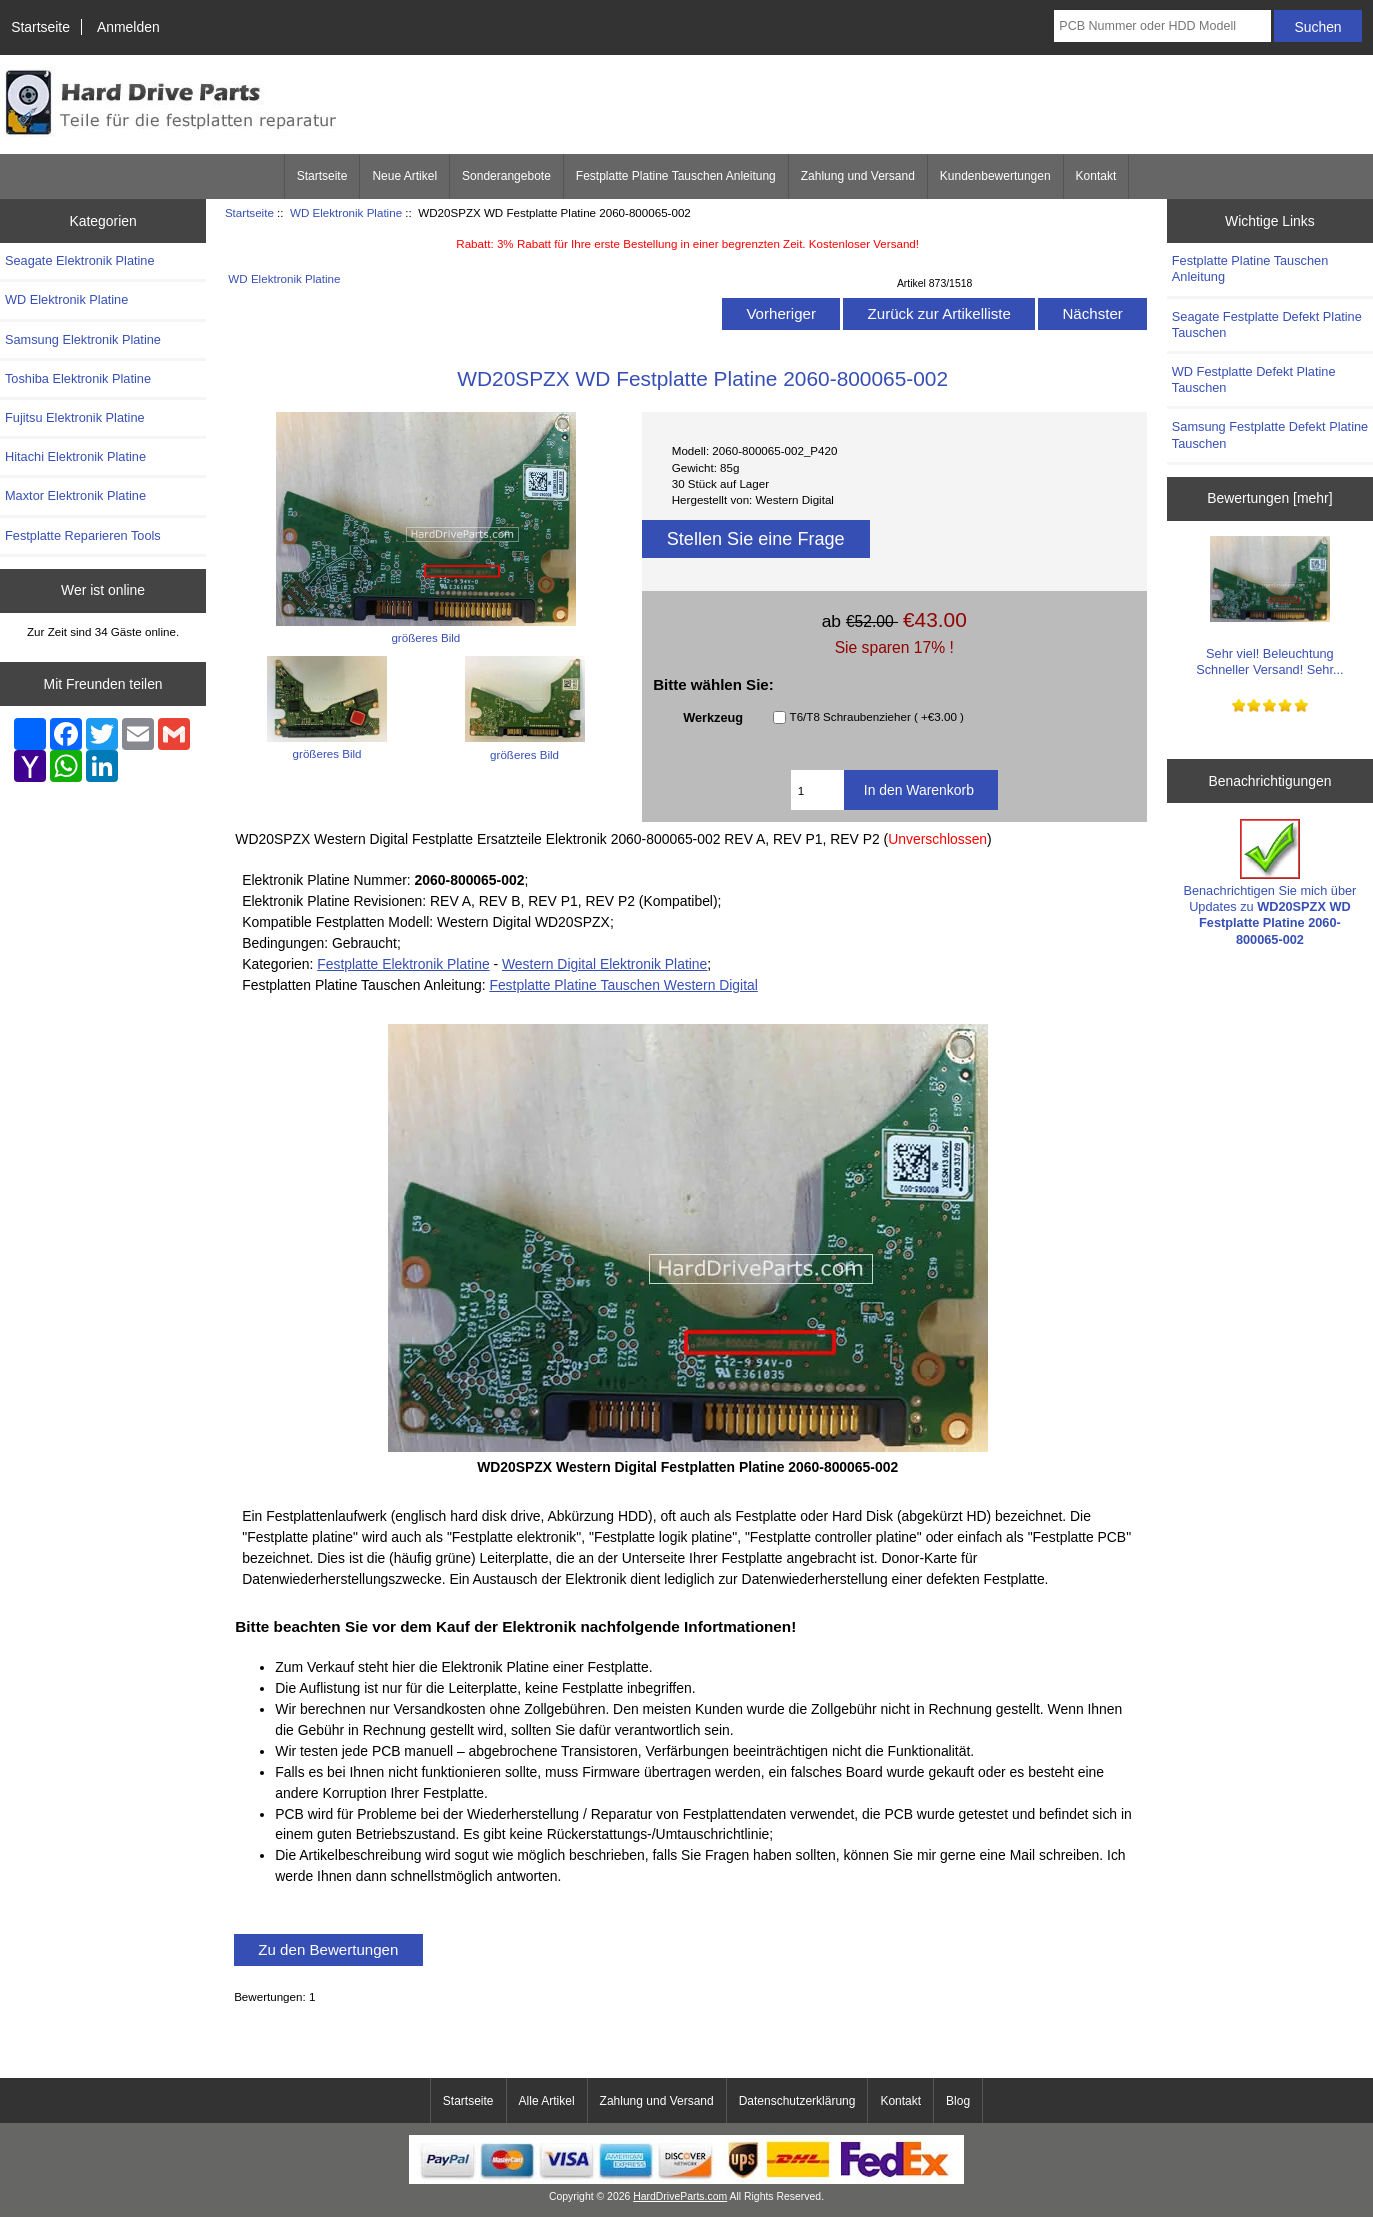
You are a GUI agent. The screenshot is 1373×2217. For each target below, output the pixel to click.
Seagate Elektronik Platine (80, 260)
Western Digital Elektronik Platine (604, 964)
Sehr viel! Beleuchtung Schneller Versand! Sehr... (1269, 606)
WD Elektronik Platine (346, 212)
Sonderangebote (506, 176)
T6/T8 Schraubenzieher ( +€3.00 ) (877, 717)
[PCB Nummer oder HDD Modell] (1162, 26)
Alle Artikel (547, 2101)
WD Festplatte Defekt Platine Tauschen (1254, 379)
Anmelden (128, 27)
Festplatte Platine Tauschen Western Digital (623, 985)
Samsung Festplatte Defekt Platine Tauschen (1270, 434)
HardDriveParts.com (680, 2196)
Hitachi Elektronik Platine (75, 456)
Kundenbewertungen (995, 176)
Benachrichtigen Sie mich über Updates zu (1269, 883)
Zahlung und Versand (858, 176)
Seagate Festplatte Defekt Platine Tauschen (1267, 324)
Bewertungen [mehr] (1269, 498)
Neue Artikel (404, 176)
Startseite (40, 27)
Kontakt (1096, 176)
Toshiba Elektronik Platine (78, 378)
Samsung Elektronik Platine (83, 339)
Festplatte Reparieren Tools (83, 535)
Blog (958, 2101)
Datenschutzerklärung (797, 2101)
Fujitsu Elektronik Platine (75, 417)
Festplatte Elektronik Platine (403, 964)
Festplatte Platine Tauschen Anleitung (676, 176)
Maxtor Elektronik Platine (75, 495)
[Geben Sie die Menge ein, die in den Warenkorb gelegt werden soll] (817, 790)
